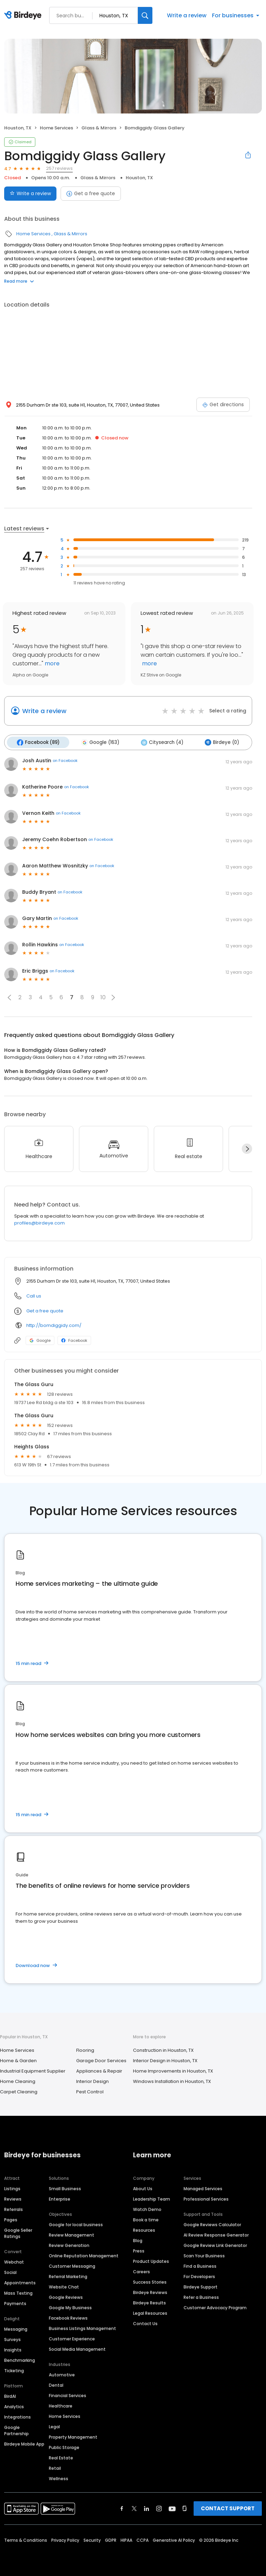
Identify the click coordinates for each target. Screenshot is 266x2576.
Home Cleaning (17, 2080)
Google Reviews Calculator (212, 2224)
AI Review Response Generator (216, 2234)
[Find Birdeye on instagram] (159, 2508)
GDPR (110, 2539)
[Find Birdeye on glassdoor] (185, 2508)
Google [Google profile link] (40, 1339)
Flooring (85, 2049)
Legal (54, 2426)
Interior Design (92, 2080)
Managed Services (203, 2188)
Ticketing (14, 2370)
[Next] (247, 1148)
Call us (33, 1295)
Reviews (12, 2198)
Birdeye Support (201, 2286)
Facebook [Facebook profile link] (74, 1339)
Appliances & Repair (99, 2070)
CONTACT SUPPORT (228, 2507)
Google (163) (98, 741)
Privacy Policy (65, 2539)
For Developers (199, 2276)
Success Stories (150, 2281)
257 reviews (59, 168)
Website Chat (64, 2286)
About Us (142, 2188)
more (51, 663)
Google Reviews (66, 2297)
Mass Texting (18, 2292)
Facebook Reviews (68, 2317)
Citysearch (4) (158, 741)
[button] (9, 996)
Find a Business (200, 2265)
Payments (15, 2303)
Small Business (65, 2188)
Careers (141, 2271)
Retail (55, 2467)
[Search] (145, 15)
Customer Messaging (72, 2265)
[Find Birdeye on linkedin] (146, 2508)
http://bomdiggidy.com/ (53, 1324)
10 (103, 997)
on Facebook (65, 760)
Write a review (186, 15)
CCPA (142, 2539)
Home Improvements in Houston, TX (173, 2070)
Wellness (58, 2478)
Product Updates (151, 2261)
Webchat (14, 2261)
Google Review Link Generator (215, 2245)
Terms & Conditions (25, 2539)
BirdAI (10, 2395)
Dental (56, 2384)
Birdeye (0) (217, 741)
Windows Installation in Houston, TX (172, 2080)
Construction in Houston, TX (163, 2049)
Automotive (62, 2374)
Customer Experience (72, 2338)
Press (138, 2250)
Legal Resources (150, 2312)
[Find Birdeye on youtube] (172, 2508)
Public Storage (64, 2447)
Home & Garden (18, 2059)
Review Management (71, 2234)
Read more (19, 281)
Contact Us (145, 2323)
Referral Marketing (68, 2276)
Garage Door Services (101, 2059)
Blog (137, 2240)
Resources (144, 2229)
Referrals (13, 2209)
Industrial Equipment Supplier (32, 2070)
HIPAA (126, 2539)
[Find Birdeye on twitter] (134, 2508)
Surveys (12, 2339)
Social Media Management (77, 2348)
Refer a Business (201, 2297)
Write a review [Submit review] (30, 193)
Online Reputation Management (83, 2255)
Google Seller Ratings (18, 2233)
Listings (12, 2188)
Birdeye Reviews (150, 2292)
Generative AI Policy (174, 2539)
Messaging (15, 2328)
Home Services (56, 128)
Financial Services (67, 2395)
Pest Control (90, 2090)
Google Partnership (16, 2430)
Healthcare (60, 2405)
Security (92, 2539)
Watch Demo (147, 2209)
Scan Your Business (204, 2255)
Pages (10, 2219)
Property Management (73, 2436)
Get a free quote (90, 193)
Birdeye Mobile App (24, 2443)
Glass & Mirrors (98, 128)
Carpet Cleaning (18, 2090)
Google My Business (70, 2307)
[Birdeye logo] (24, 15)
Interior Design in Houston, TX (165, 2059)
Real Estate (61, 2457)
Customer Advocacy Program (215, 2307)
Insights (12, 2349)
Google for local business (76, 2224)
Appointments (20, 2282)
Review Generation (69, 2245)
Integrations (17, 2416)
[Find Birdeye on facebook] (122, 2508)
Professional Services (206, 2198)
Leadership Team (151, 2198)
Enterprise (59, 2198)
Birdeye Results (149, 2302)
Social (10, 2272)
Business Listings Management (82, 2328)
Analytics (14, 2406)
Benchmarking (19, 2360)
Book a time (146, 2219)
